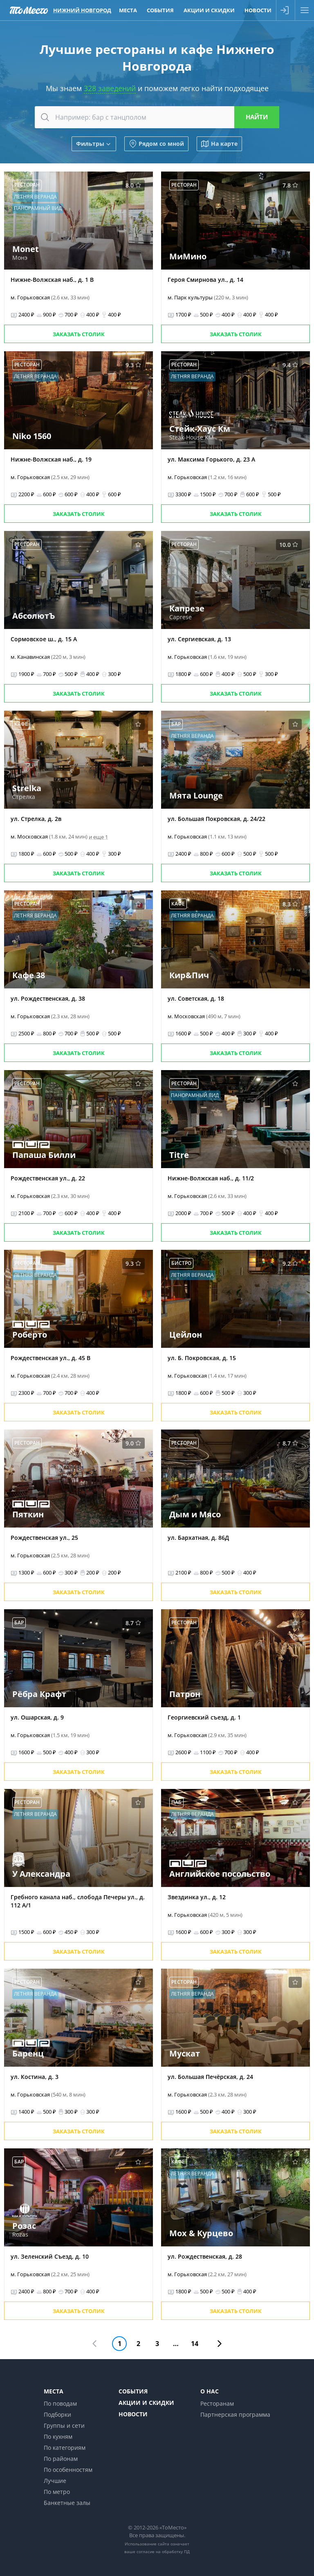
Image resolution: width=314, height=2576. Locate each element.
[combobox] (157, 117)
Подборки (57, 2414)
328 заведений (110, 88)
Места (53, 2391)
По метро (57, 2492)
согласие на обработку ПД (163, 2551)
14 (194, 2343)
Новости (133, 2414)
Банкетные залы (67, 2503)
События (133, 2391)
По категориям (64, 2447)
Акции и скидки (146, 2402)
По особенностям (68, 2469)
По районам (61, 2458)
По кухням (58, 2436)
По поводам (60, 2403)
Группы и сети (64, 2425)
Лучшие (55, 2481)
